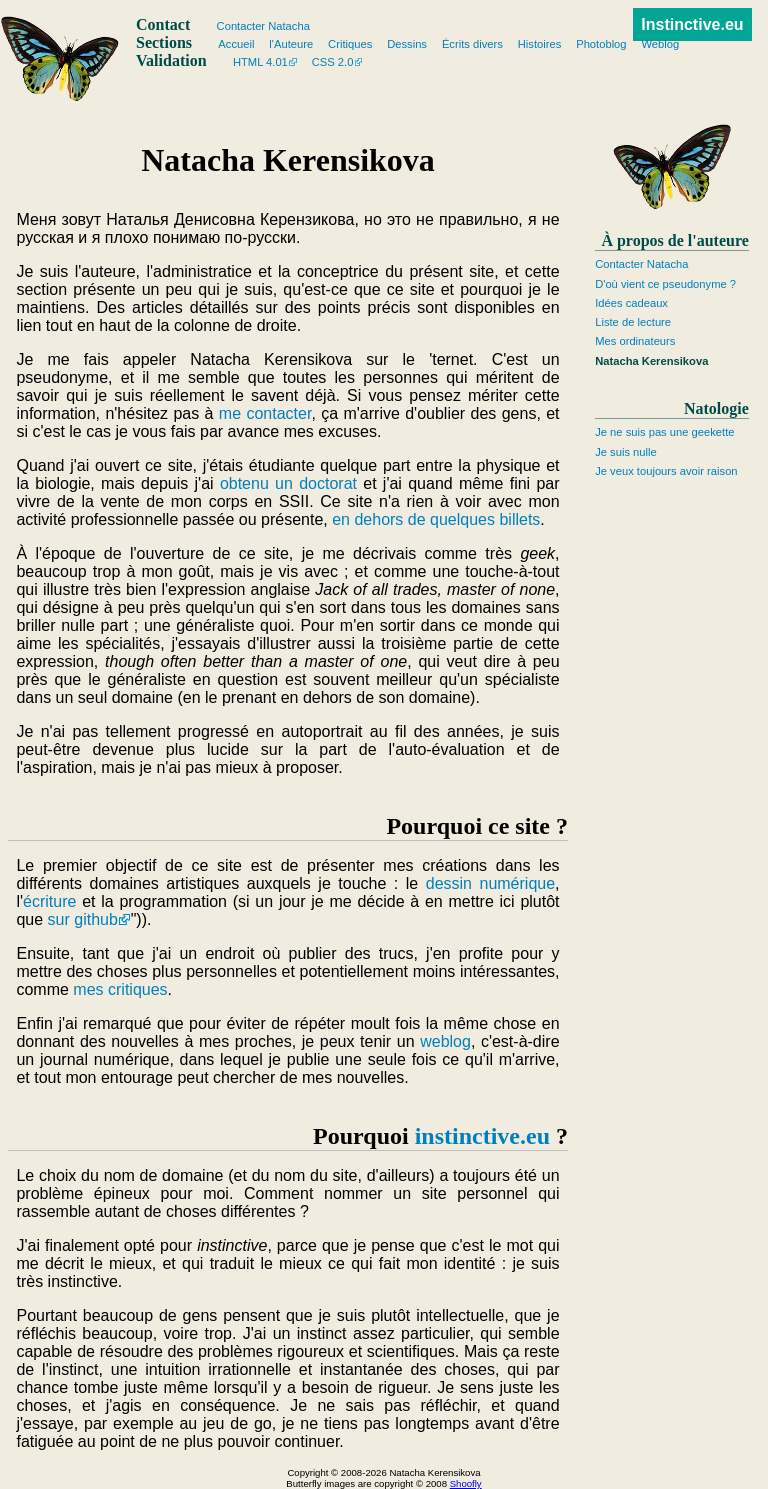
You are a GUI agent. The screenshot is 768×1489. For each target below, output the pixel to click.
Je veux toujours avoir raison (666, 471)
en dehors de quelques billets (436, 519)
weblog (445, 1041)
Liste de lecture (633, 322)
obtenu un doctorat (288, 483)
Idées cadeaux (631, 303)
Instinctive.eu (692, 24)
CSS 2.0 (333, 62)
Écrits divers (472, 44)
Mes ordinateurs (635, 341)
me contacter (265, 413)
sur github (83, 919)
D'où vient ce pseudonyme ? (665, 284)
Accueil (236, 44)
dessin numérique (490, 883)
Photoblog (601, 44)
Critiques (350, 44)
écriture (49, 901)
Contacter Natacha (641, 264)
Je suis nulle (626, 452)
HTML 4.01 (260, 62)
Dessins (407, 44)
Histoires (540, 44)
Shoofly (466, 1483)
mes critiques (120, 989)
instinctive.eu (482, 1136)
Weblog (660, 44)
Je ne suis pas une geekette (664, 432)
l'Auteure (291, 44)
